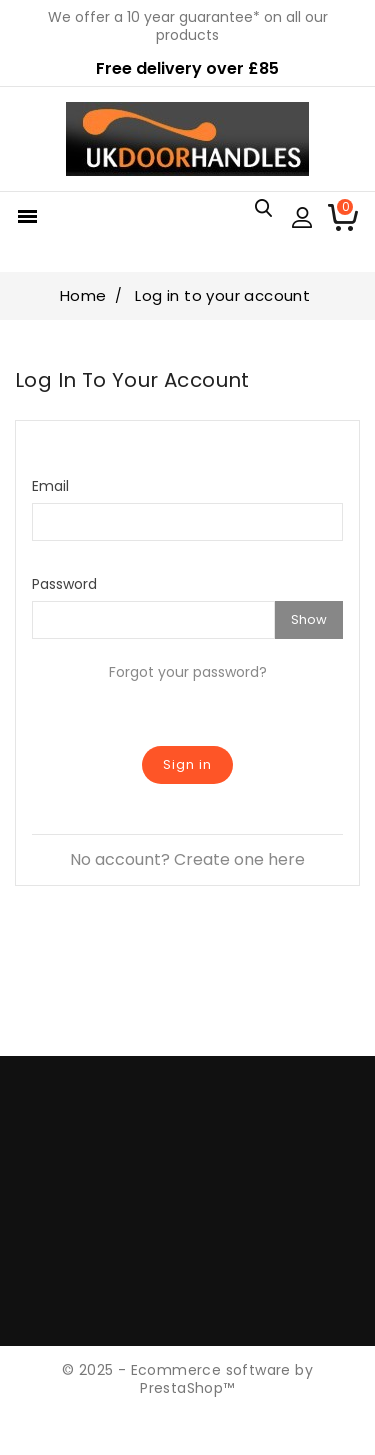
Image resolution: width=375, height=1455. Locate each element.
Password (64, 583)
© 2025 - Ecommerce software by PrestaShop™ (187, 1379)
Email (50, 485)
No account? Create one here (187, 859)
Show (309, 619)
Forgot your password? (188, 672)
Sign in (187, 764)
